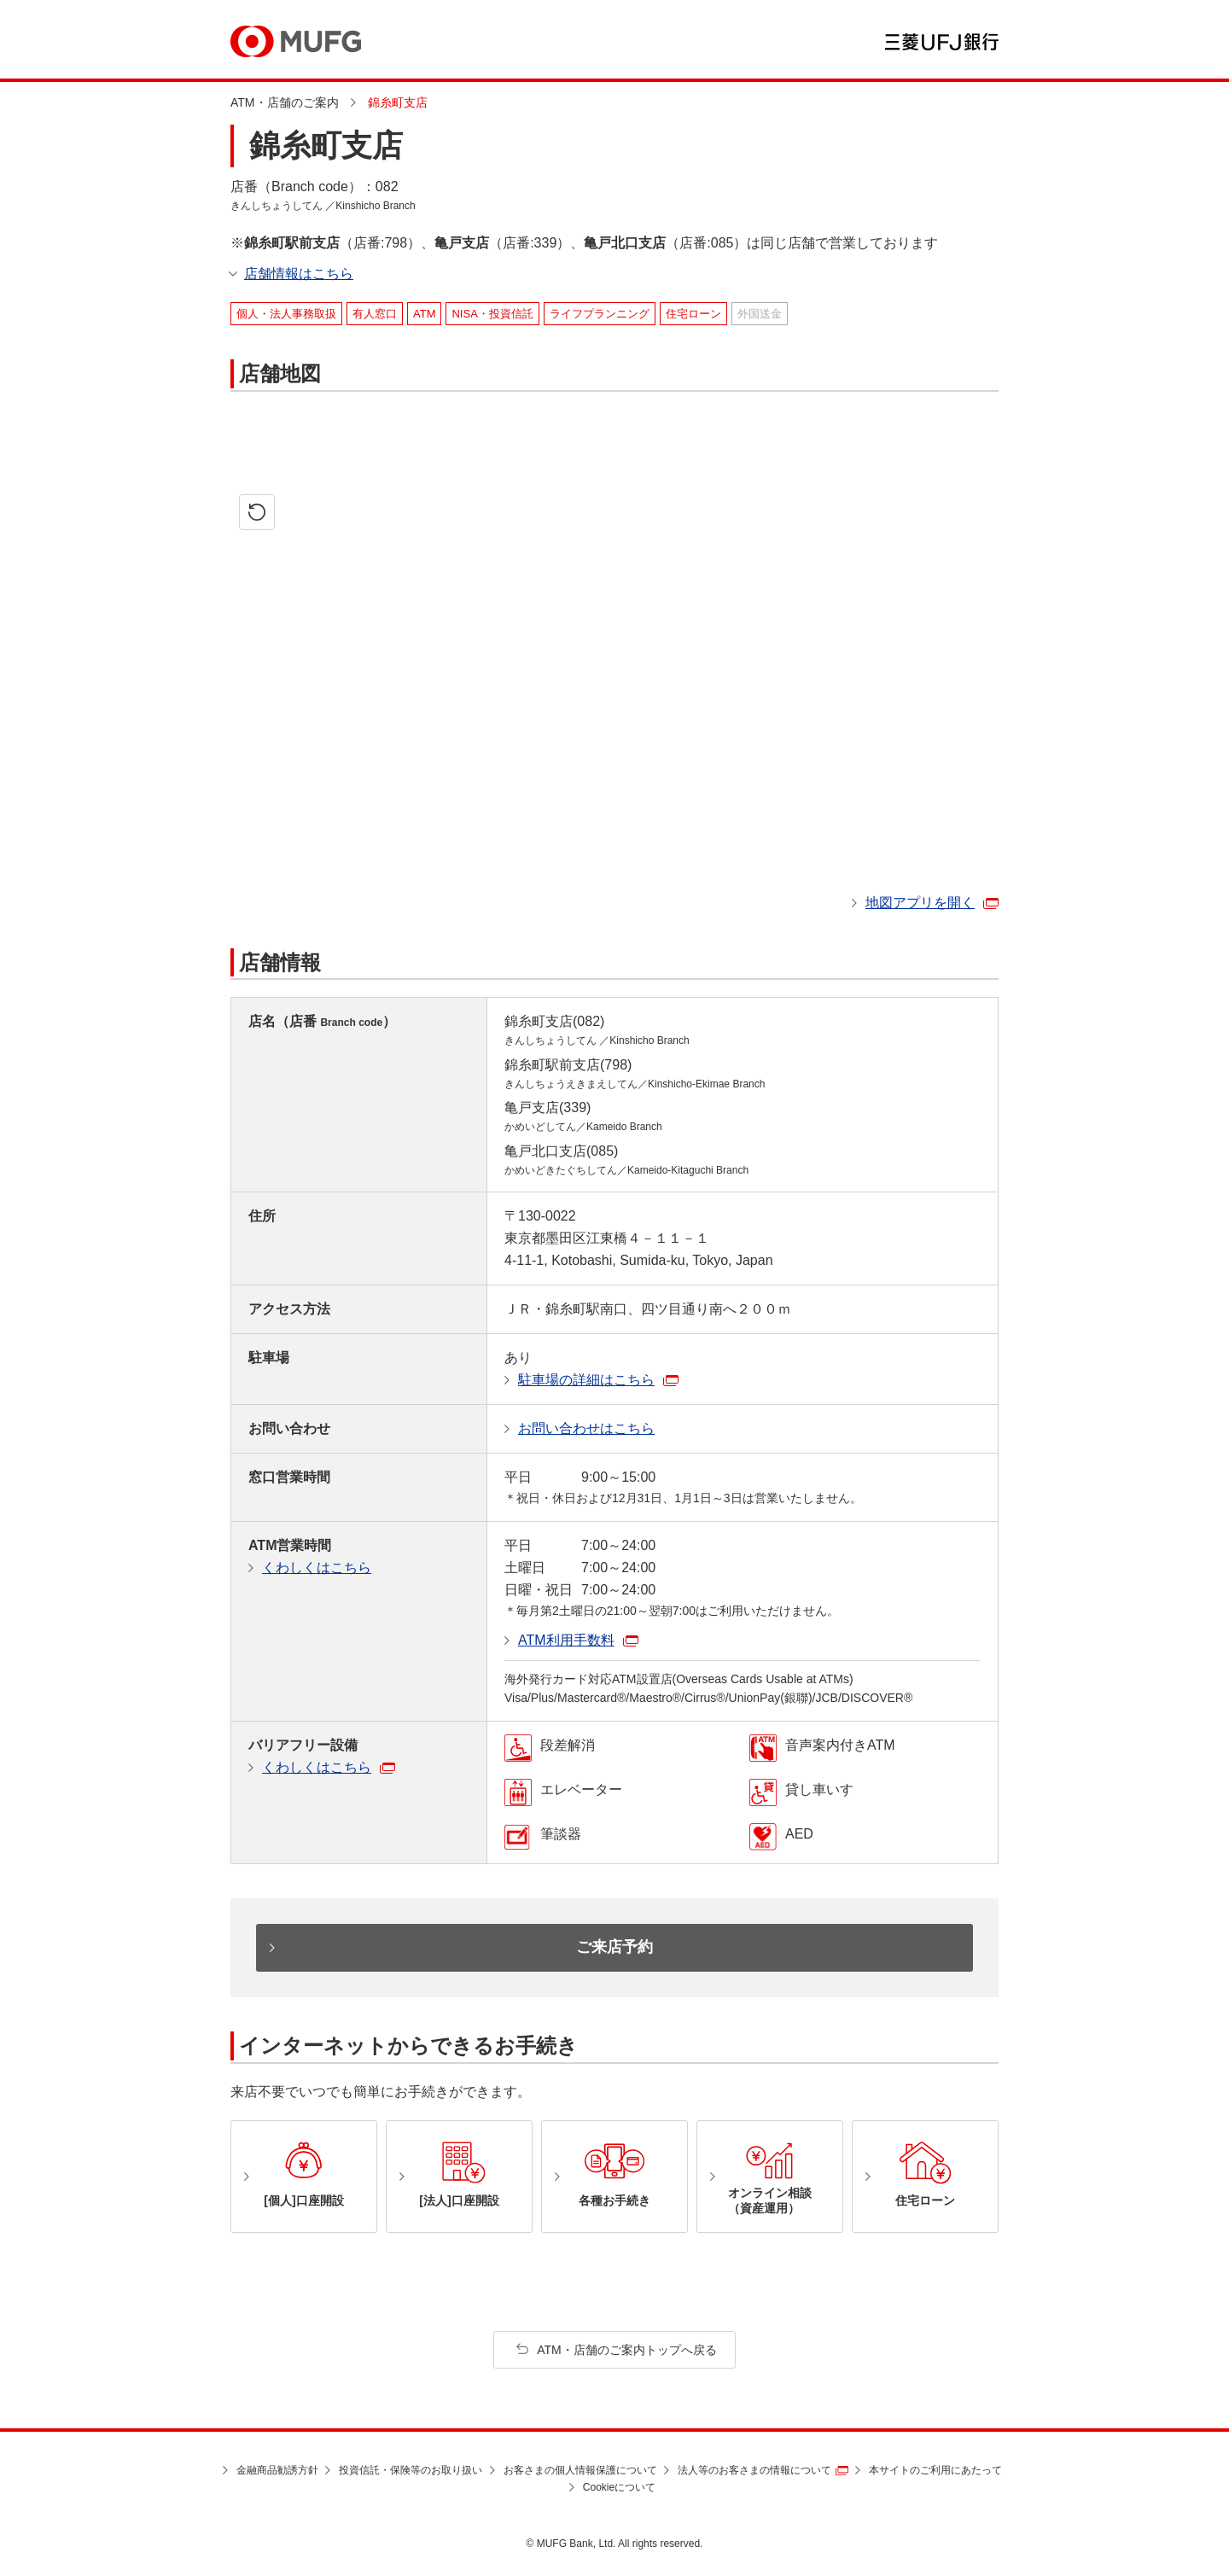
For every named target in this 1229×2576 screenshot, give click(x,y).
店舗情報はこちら (298, 273)
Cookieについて (619, 2487)
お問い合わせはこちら (586, 1428)
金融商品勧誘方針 (277, 2470)
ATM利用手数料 (566, 1640)
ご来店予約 (614, 1946)
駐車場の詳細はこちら (586, 1380)
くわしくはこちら (316, 1567)
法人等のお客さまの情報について (754, 2470)
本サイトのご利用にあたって (935, 2470)
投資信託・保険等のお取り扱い (410, 2470)
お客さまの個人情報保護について (580, 2470)
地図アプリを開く (920, 902)
